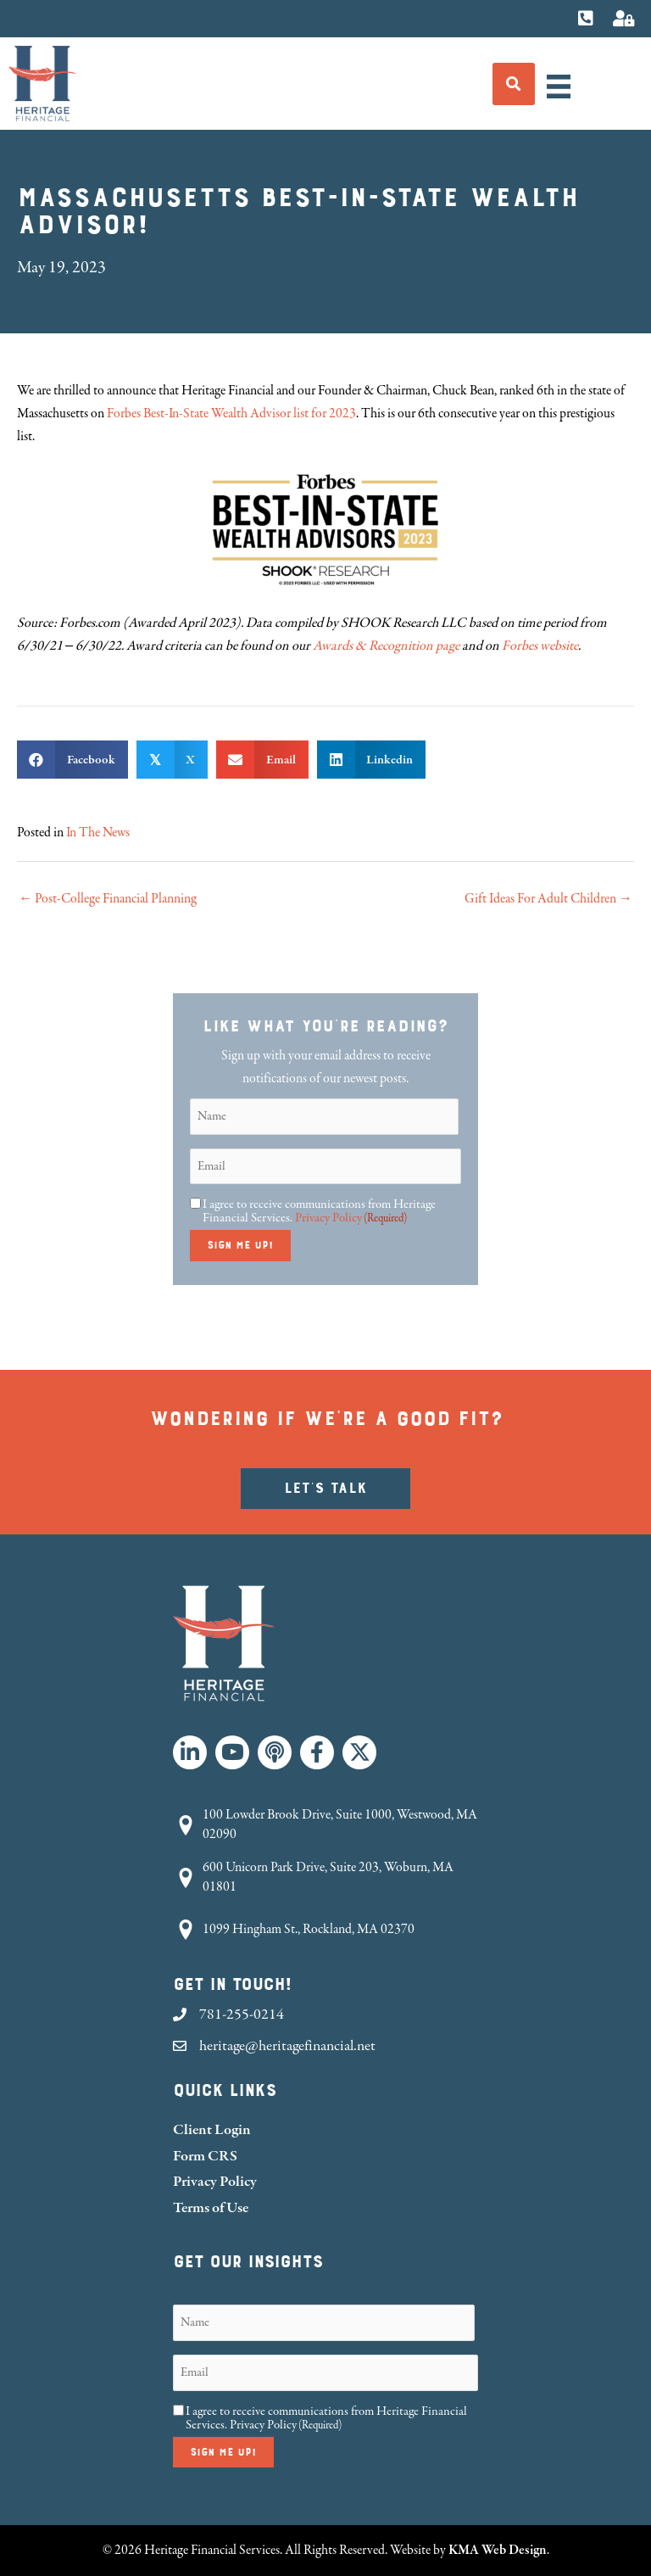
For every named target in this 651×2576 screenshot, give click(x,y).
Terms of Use (210, 2207)
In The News (98, 832)
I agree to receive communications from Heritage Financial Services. (319, 1211)
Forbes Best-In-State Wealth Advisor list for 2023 (231, 413)
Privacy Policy (328, 1218)
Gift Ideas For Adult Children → (548, 899)
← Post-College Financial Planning (108, 899)
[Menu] (558, 86)
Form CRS (205, 2155)
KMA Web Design (497, 2549)
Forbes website (540, 646)
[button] (190, 1752)
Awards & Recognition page (386, 646)
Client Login (212, 2129)
